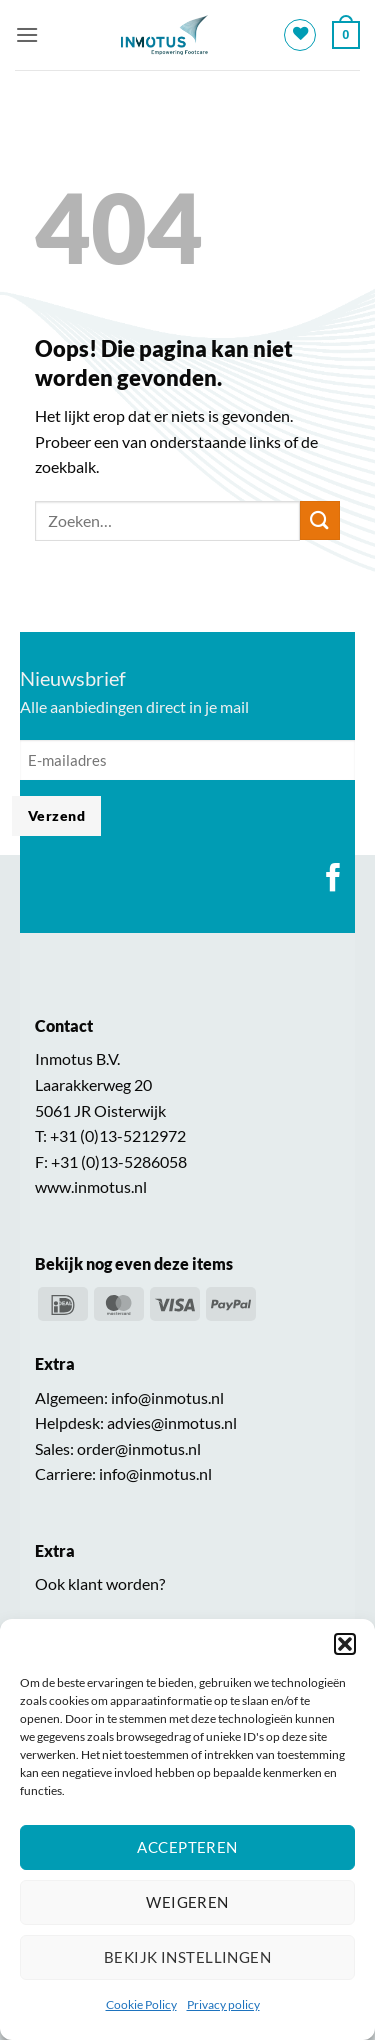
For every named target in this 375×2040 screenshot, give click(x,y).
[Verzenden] (320, 520)
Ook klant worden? (100, 1583)
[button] (345, 1644)
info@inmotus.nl (167, 1397)
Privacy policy (223, 2004)
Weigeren (187, 1902)
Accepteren (187, 1847)
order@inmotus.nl (139, 1448)
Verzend (56, 815)
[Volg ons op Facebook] (333, 880)
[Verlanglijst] (300, 35)
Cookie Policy (141, 2004)
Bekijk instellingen (188, 1957)
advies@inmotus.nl (172, 1422)
